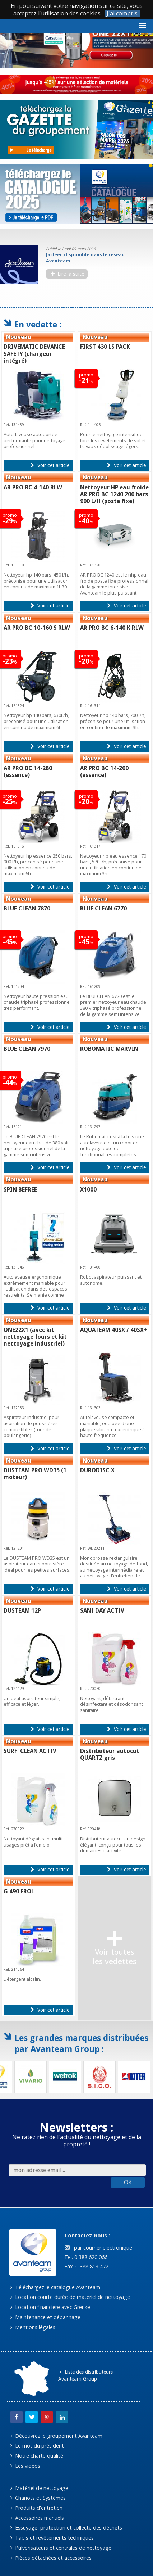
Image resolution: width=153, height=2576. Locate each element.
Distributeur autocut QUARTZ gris (109, 1754)
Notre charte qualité (36, 2455)
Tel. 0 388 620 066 (85, 2257)
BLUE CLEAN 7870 (27, 908)
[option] (76, 265)
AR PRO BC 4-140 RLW (33, 487)
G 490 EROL (19, 1891)
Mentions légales (32, 2327)
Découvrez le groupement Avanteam (56, 2435)
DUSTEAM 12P (22, 1610)
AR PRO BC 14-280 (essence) (28, 771)
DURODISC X (97, 1470)
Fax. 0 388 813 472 (85, 2266)
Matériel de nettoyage (39, 2488)
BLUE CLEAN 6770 (103, 908)
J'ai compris (122, 13)
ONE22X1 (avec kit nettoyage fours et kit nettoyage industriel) (35, 1337)
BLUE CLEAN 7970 (27, 1048)
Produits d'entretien (36, 2507)
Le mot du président (37, 2445)
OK (128, 2182)
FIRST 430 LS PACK (105, 346)
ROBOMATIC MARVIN (109, 1048)
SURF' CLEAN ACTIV (30, 1751)
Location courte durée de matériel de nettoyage (70, 2296)
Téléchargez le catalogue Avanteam (55, 2287)
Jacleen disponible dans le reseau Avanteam (85, 257)
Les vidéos (25, 2465)
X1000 (88, 1189)
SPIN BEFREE (20, 1189)
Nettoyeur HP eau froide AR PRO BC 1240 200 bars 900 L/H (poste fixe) (114, 494)
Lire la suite (67, 273)
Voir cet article (50, 465)
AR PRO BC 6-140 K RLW (112, 627)
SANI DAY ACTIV (102, 1610)
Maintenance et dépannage (45, 2317)
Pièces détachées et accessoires (51, 2557)
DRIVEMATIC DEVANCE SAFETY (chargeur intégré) (34, 353)
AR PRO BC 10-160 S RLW (37, 627)
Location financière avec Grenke (50, 2307)
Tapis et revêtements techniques (52, 2537)
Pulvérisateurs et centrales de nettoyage (60, 2547)
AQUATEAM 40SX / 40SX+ (113, 1330)
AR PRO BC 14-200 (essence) (104, 771)
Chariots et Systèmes (38, 2497)
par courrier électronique (98, 2247)
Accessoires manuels (37, 2517)
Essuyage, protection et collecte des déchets (66, 2527)
